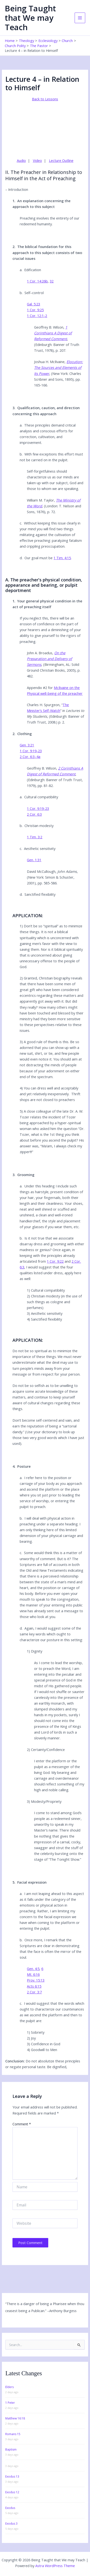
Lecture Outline (61, 160)
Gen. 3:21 (27, 745)
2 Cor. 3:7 (34, 1992)
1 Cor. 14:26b (37, 281)
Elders (9, 2387)
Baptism (11, 2449)
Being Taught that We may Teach (30, 18)
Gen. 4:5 (33, 1968)
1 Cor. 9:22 (55, 1261)
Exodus (10, 2508)
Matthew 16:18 (15, 2418)
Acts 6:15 (34, 1986)
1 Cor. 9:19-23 (31, 750)
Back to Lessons (45, 98)
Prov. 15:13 (35, 1980)
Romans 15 (12, 2434)
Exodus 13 (12, 2476)
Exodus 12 (12, 2492)
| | (45, 160)
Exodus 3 (11, 2523)
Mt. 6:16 (33, 1974)
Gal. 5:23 (33, 304)
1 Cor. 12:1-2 (37, 315)
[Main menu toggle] (80, 18)
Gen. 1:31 (34, 859)
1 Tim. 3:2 (34, 836)
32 (52, 281)
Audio (21, 160)
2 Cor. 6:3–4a (30, 756)
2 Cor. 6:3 (34, 814)
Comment (21, 2124)
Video (37, 160)
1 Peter (10, 2403)
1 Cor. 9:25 (35, 309)
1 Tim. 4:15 (62, 557)
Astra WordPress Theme (55, 2565)
